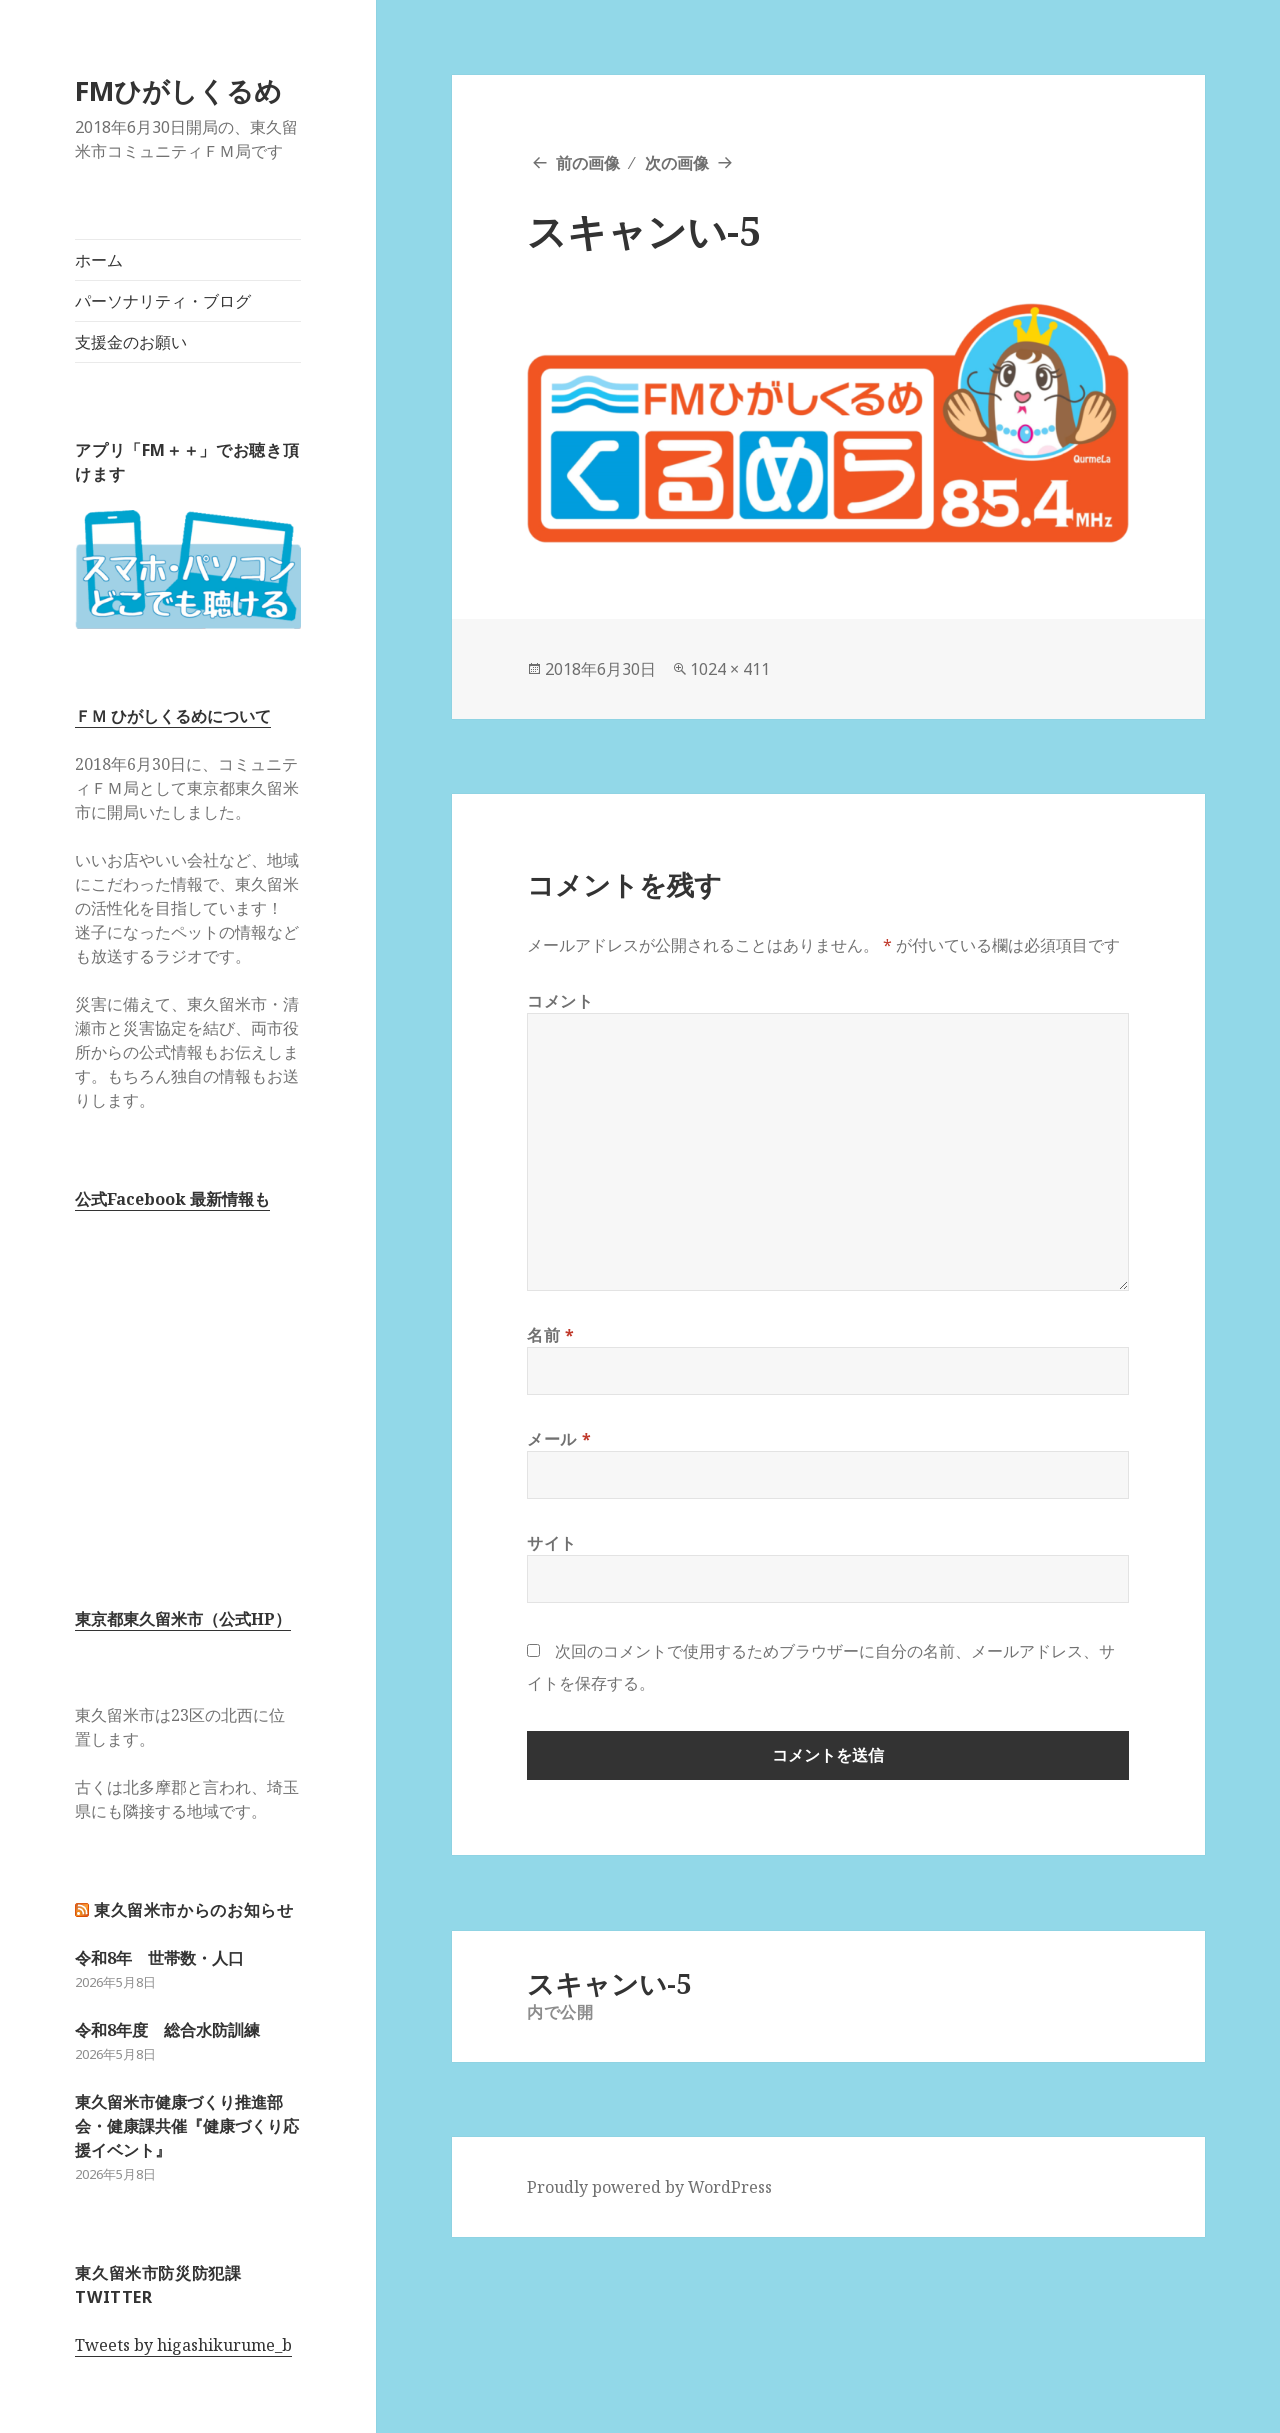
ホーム (99, 260)
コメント (560, 1001)
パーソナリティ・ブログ (163, 301)
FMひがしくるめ (178, 90)
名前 (551, 1335)
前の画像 (588, 163)
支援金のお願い (131, 342)
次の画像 (677, 163)
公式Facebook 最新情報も (172, 1199)
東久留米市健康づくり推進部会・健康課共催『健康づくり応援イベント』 (187, 2126)
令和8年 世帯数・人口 (159, 1958)
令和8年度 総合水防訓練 (167, 2030)
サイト (552, 1543)
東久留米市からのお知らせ (194, 1910)
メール (559, 1439)
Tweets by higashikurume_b (183, 2345)
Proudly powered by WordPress (649, 2187)
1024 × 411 (730, 669)
